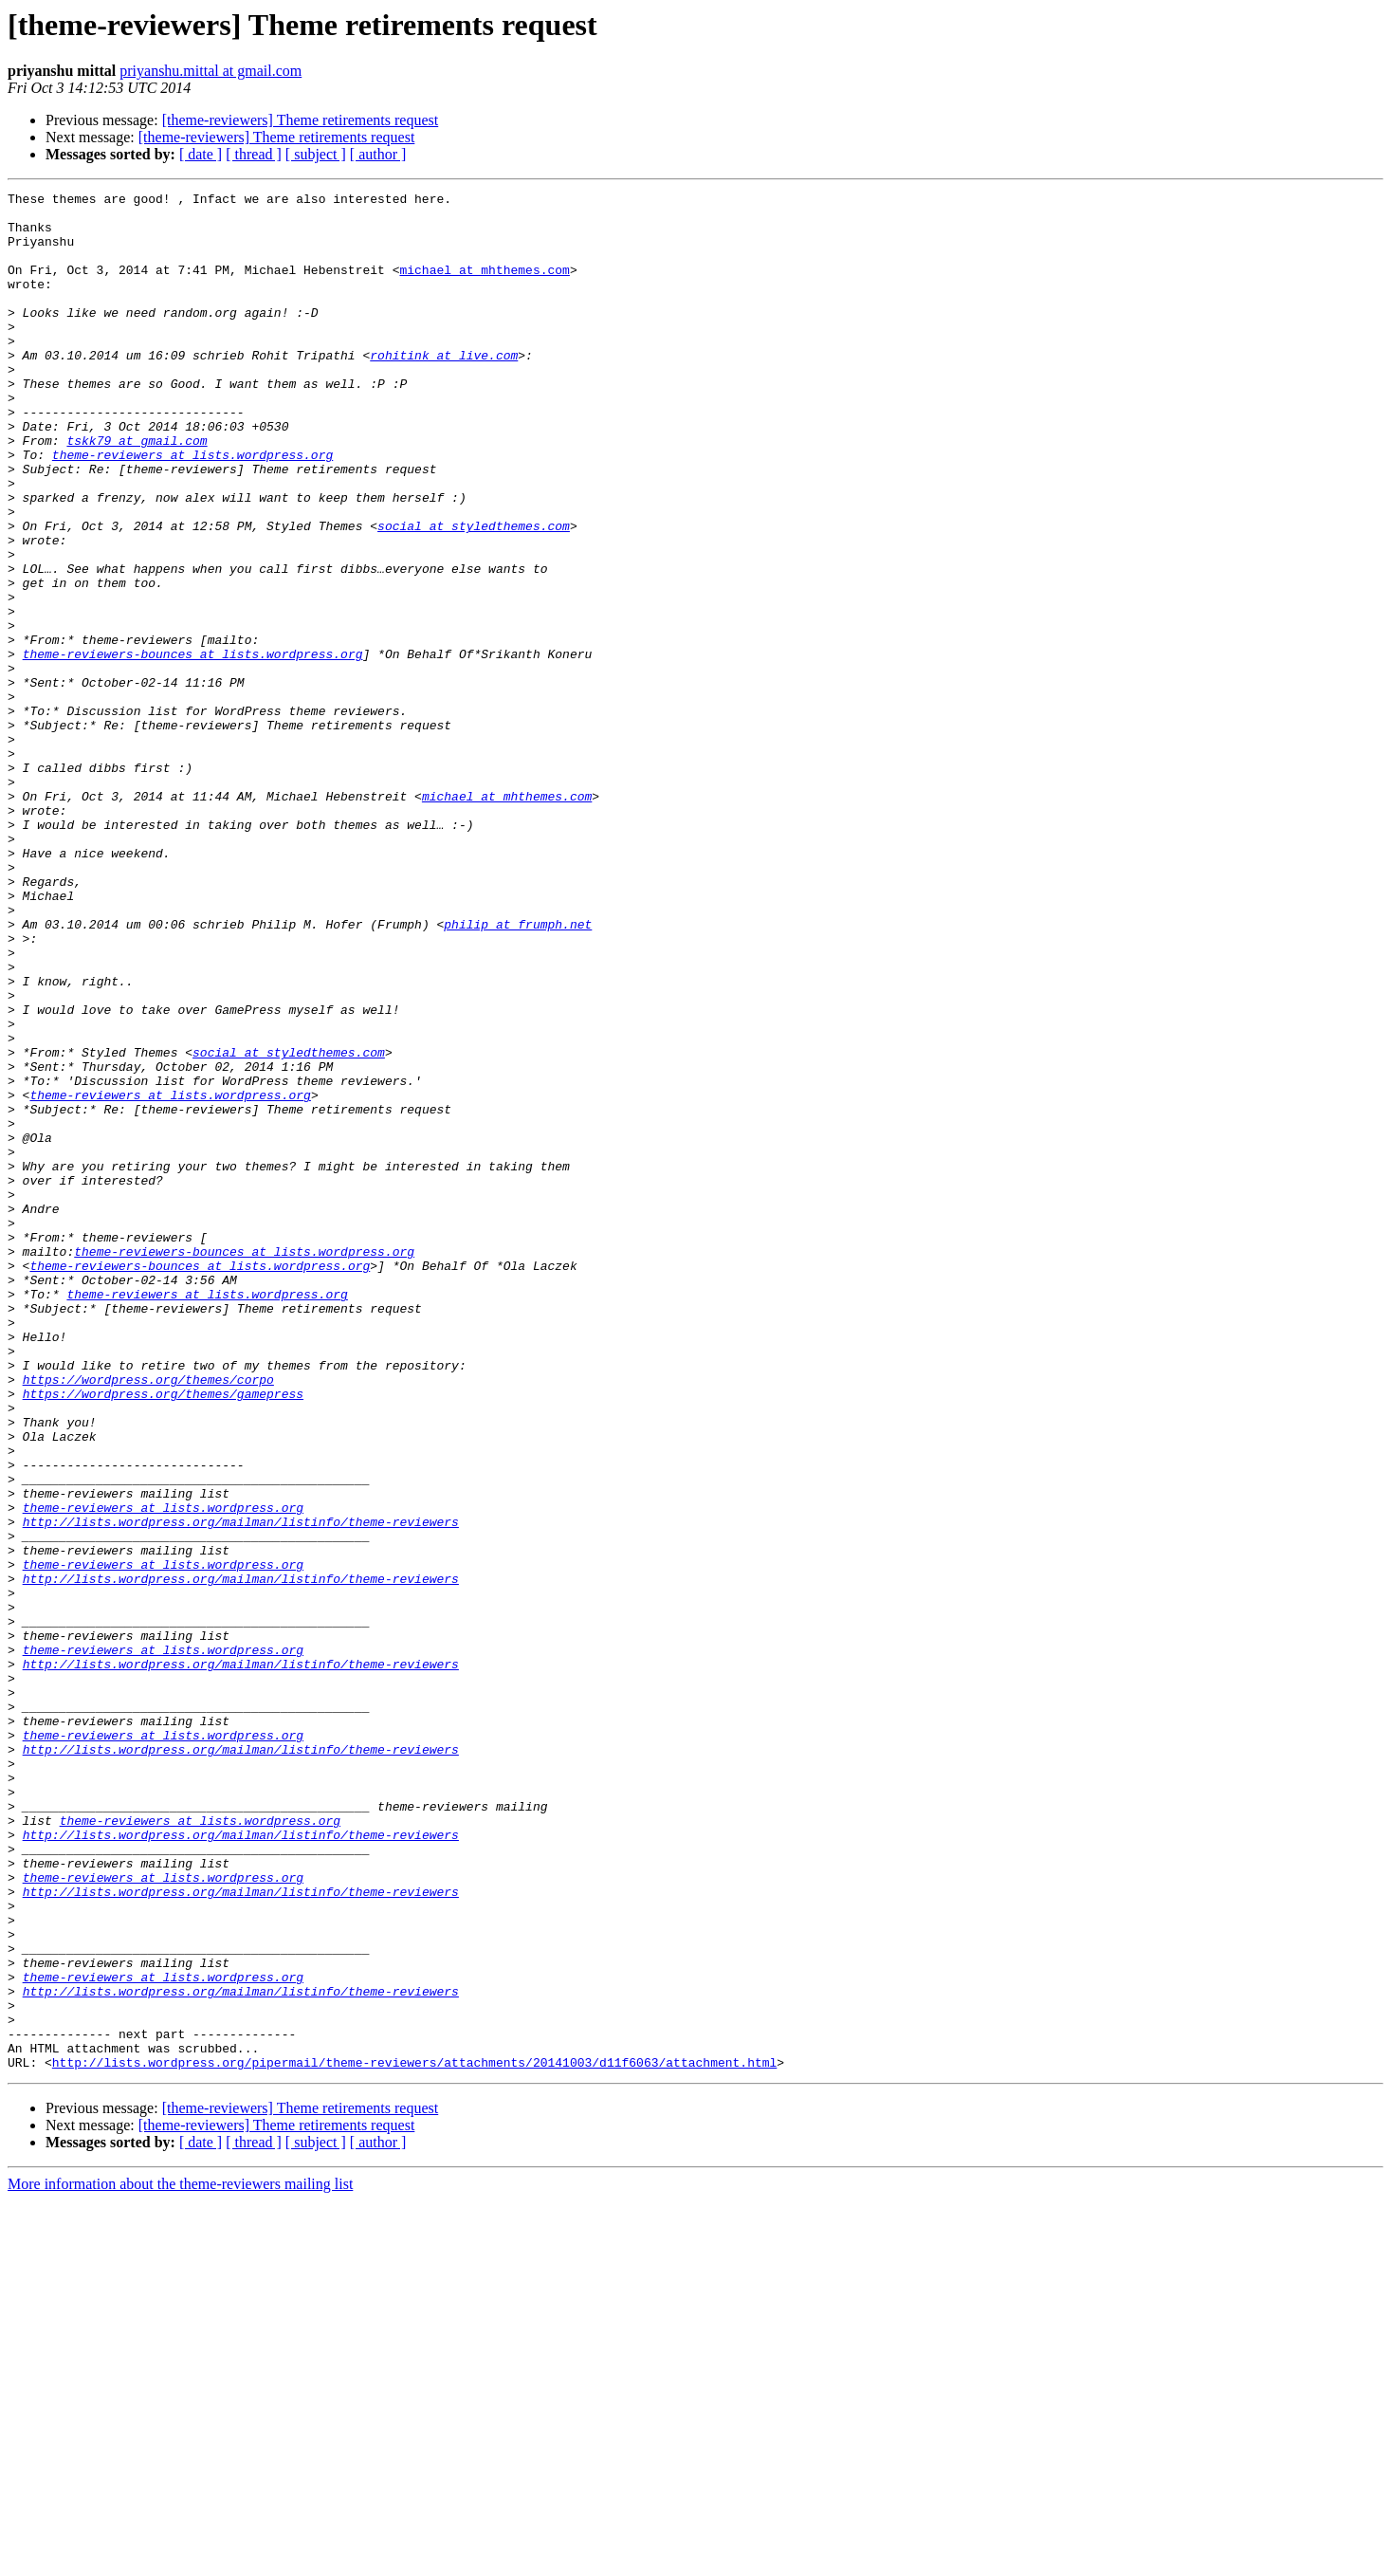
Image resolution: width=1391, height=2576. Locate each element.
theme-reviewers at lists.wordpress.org (192, 508)
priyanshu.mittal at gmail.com (210, 71)
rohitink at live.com (444, 388)
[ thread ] (254, 154)
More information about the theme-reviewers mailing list (180, 2559)
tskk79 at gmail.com (136, 491)
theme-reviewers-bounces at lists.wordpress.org (193, 747)
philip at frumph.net (518, 1071)
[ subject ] (315, 154)
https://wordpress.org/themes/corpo (148, 1618)
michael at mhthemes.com (484, 286)
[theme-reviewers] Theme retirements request (300, 120)
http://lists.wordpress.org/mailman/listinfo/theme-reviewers (241, 1788)
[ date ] (200, 154)
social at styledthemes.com (473, 593)
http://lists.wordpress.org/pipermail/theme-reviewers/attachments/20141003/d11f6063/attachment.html (414, 2437)
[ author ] (378, 154)
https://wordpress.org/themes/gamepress (163, 1635)
